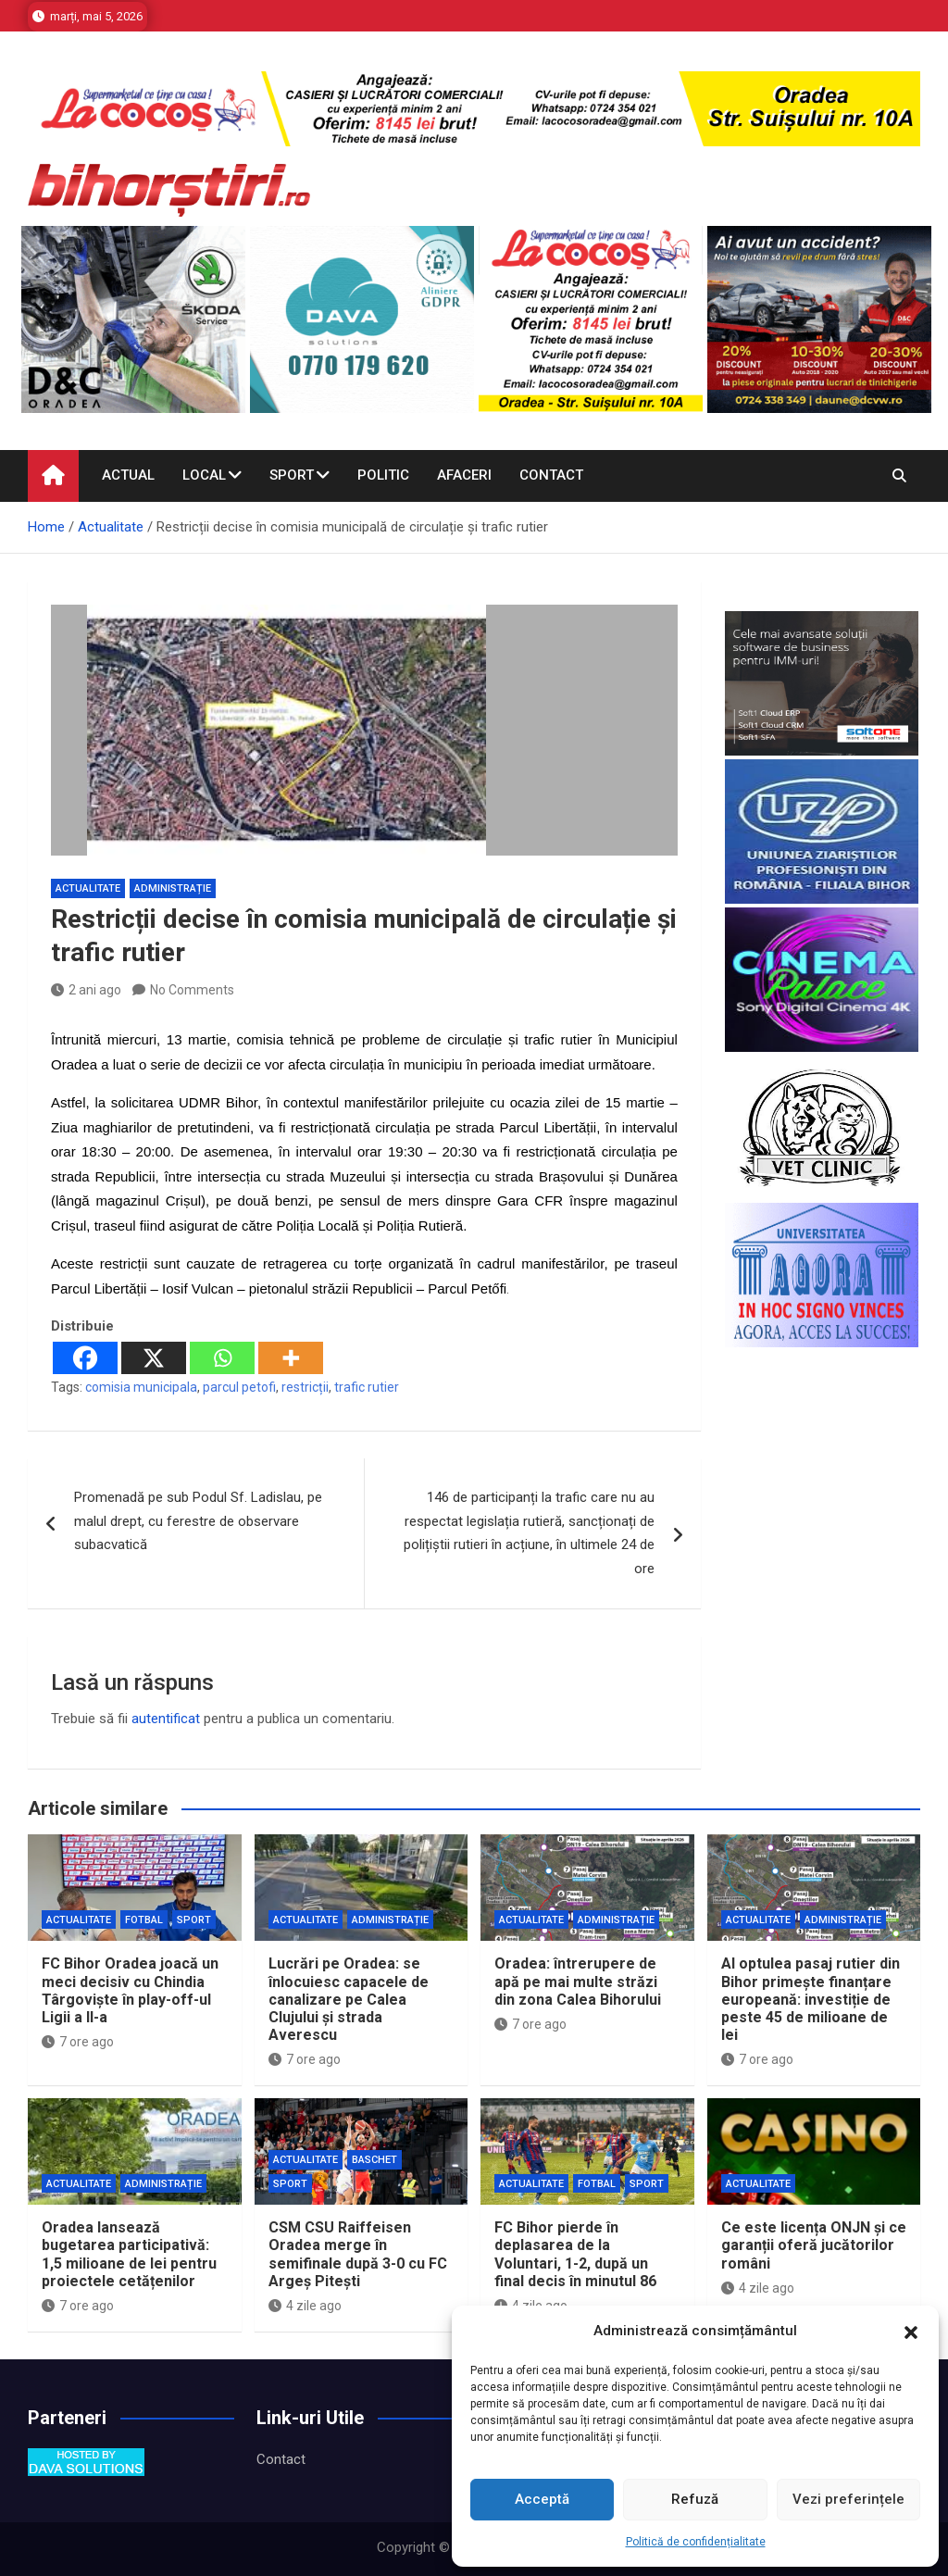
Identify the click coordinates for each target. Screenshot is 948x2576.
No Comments (192, 989)
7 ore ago (78, 2041)
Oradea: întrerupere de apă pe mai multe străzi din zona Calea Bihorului (577, 1981)
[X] (153, 1358)
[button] (911, 2331)
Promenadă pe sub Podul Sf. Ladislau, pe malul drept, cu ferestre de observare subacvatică (198, 1521)
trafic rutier (366, 1387)
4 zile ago (305, 2305)
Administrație (172, 888)
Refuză (694, 2499)
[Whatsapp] (222, 1358)
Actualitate (88, 888)
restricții (305, 1387)
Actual (128, 475)
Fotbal (144, 1920)
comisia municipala (141, 1387)
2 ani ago (86, 989)
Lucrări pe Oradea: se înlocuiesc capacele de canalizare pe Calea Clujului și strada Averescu (348, 1999)
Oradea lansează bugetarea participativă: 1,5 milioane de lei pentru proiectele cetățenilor (129, 2254)
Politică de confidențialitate (696, 2541)
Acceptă (542, 2499)
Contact (551, 475)
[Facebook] (85, 1358)
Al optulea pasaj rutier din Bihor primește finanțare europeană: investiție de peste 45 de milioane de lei (810, 1999)
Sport (291, 475)
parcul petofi (239, 1387)
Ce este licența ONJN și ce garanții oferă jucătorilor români (813, 2245)
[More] (290, 1358)
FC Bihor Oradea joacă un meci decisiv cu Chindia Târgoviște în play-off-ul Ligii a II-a (130, 1990)
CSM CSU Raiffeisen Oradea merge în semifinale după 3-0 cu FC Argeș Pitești (357, 2254)
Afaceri (464, 475)
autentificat (165, 1718)
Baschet (374, 2160)
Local (204, 475)
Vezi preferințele (848, 2499)
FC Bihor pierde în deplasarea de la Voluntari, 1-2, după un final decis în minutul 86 (575, 2254)
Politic (383, 475)
